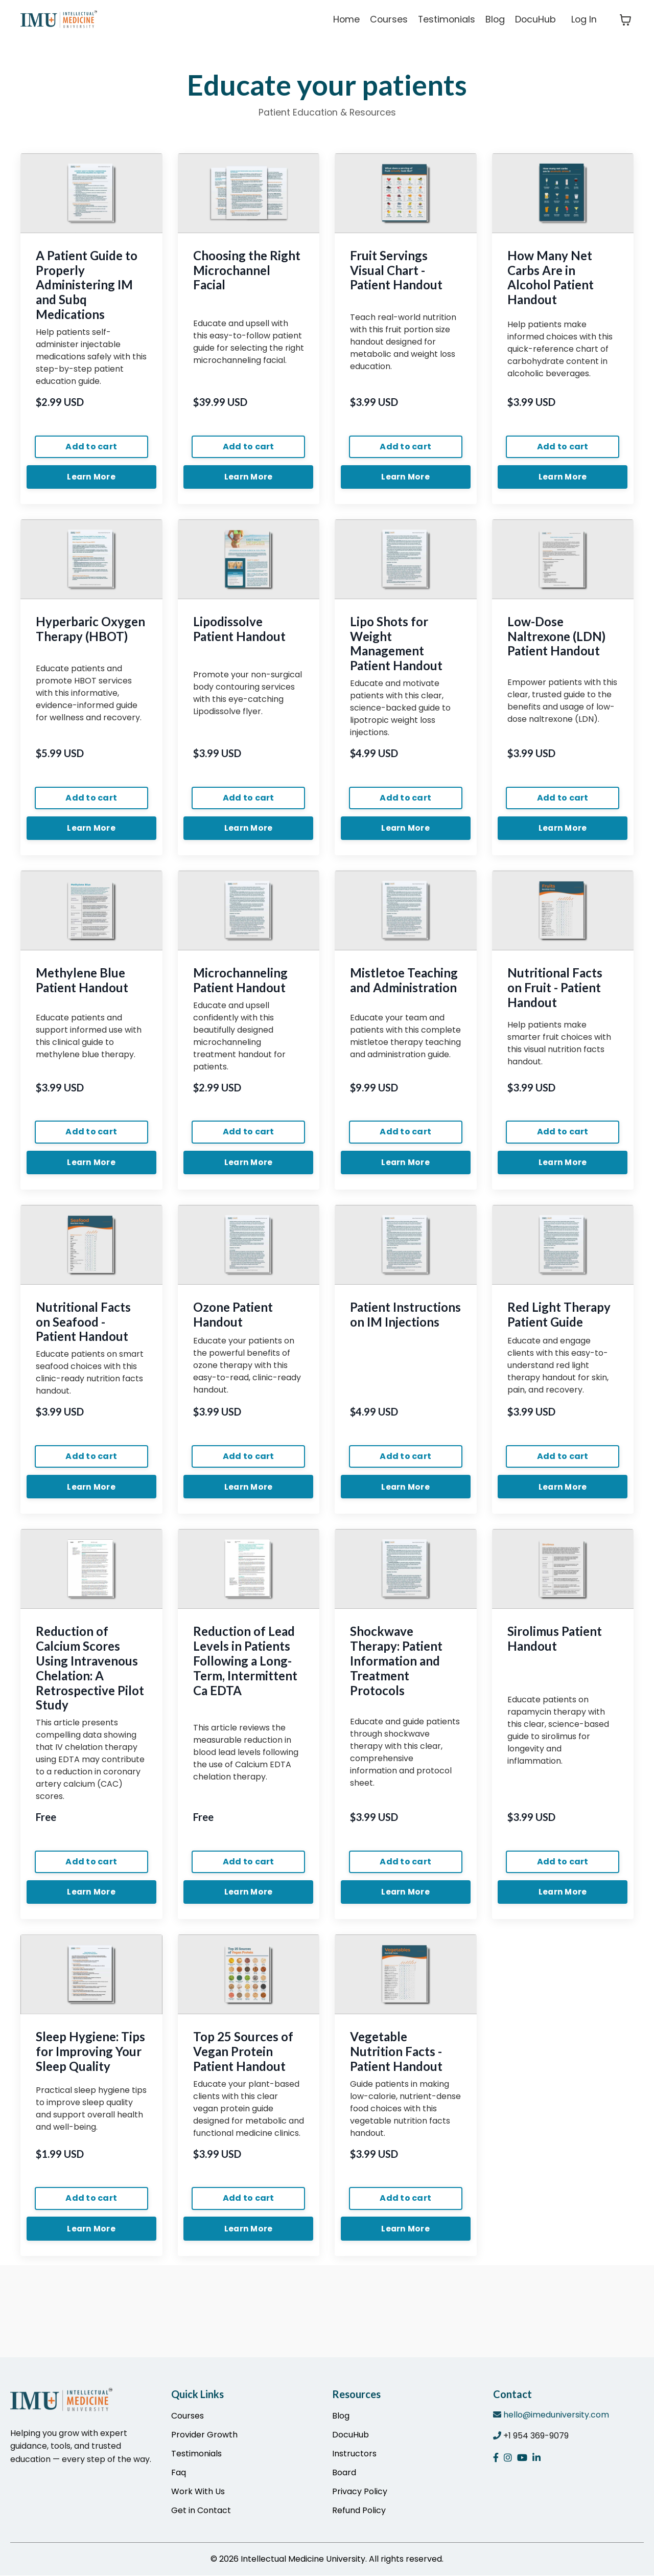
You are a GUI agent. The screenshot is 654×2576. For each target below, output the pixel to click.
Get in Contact (201, 2511)
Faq (178, 2473)
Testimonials (444, 19)
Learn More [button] (92, 478)
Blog (494, 19)
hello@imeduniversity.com (556, 2415)
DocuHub (534, 19)
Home (343, 19)
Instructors (354, 2454)
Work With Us (198, 2492)
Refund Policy (359, 2511)
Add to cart (91, 446)
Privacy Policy (359, 2492)
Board (344, 2473)
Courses (386, 19)
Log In (584, 19)
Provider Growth (204, 2435)
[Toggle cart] (625, 20)
